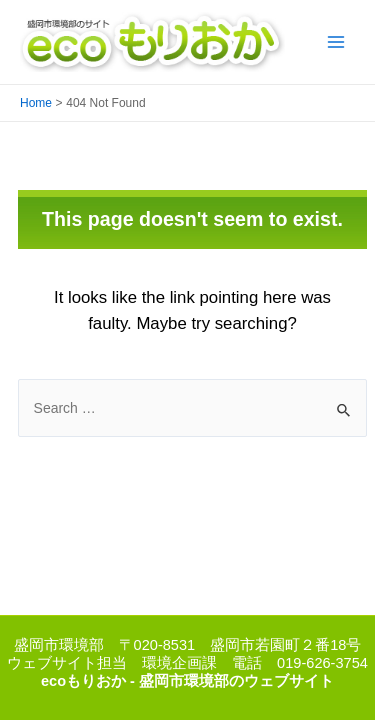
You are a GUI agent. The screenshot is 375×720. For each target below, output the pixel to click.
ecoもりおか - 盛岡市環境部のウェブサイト (187, 681)
